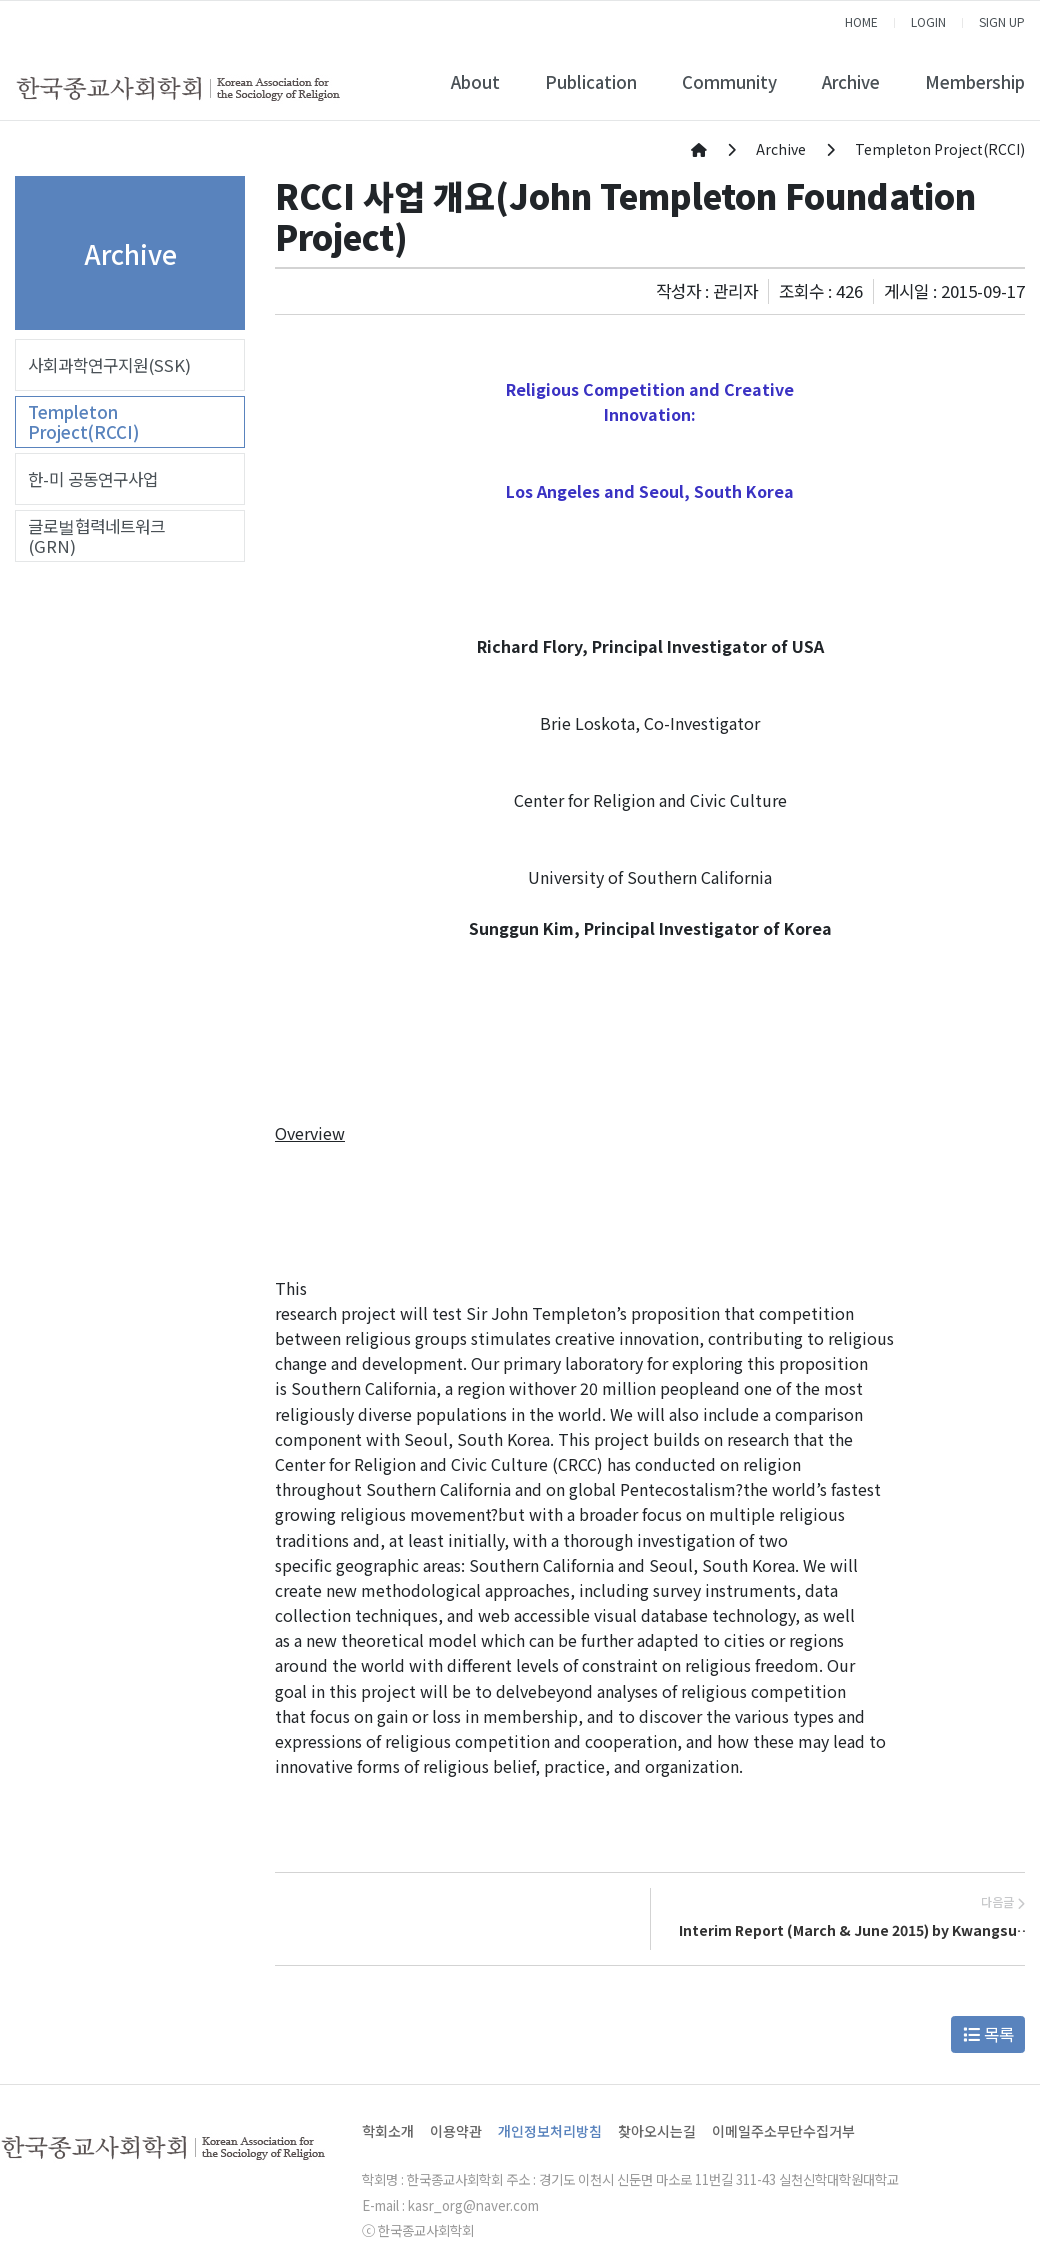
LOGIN (928, 21)
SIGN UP (1002, 21)
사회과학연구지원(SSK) (109, 365)
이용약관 (456, 2131)
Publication (591, 82)
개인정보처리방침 (550, 2131)
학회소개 (388, 2131)
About (475, 82)
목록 (988, 2034)
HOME (861, 21)
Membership (975, 82)
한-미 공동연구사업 (93, 479)
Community (729, 82)
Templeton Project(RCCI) (83, 422)
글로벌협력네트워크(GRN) (96, 536)
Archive (851, 82)
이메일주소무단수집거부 (783, 2131)
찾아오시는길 (657, 2131)
